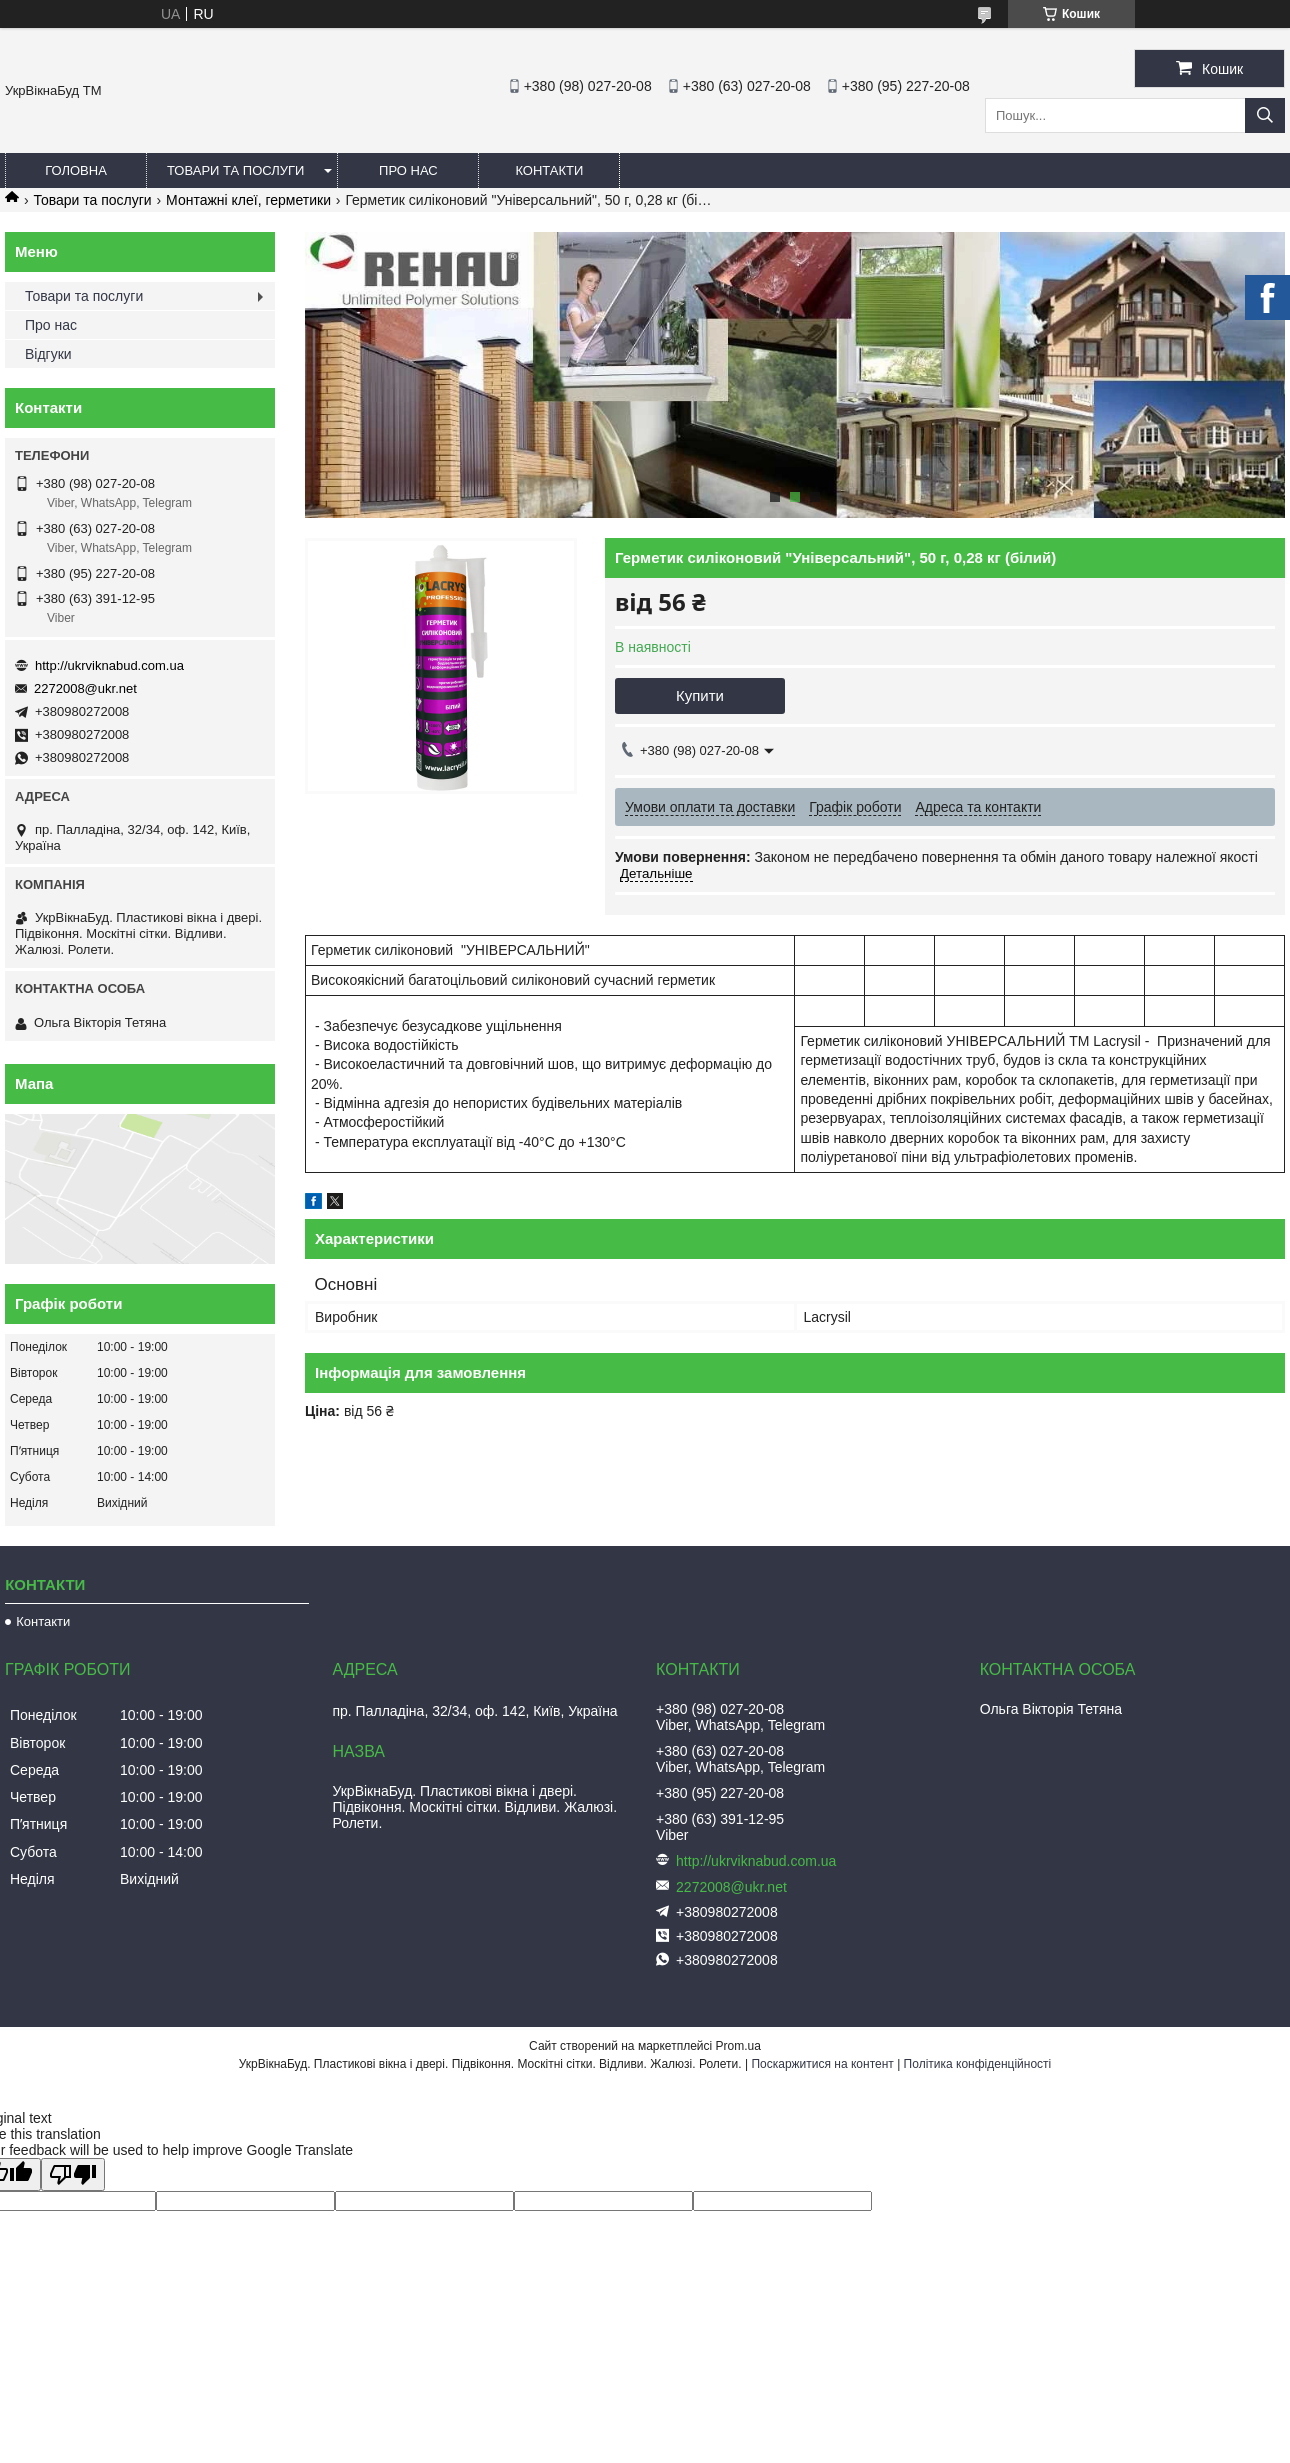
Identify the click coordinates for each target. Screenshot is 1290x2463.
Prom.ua (738, 2046)
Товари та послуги (235, 170)
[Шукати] (1265, 115)
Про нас (408, 170)
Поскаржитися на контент (822, 2064)
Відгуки (48, 354)
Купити (700, 695)
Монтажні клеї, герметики (248, 200)
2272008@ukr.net (85, 688)
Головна (76, 170)
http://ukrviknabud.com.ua (109, 665)
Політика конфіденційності (978, 2064)
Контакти (549, 170)
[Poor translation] (73, 2174)
